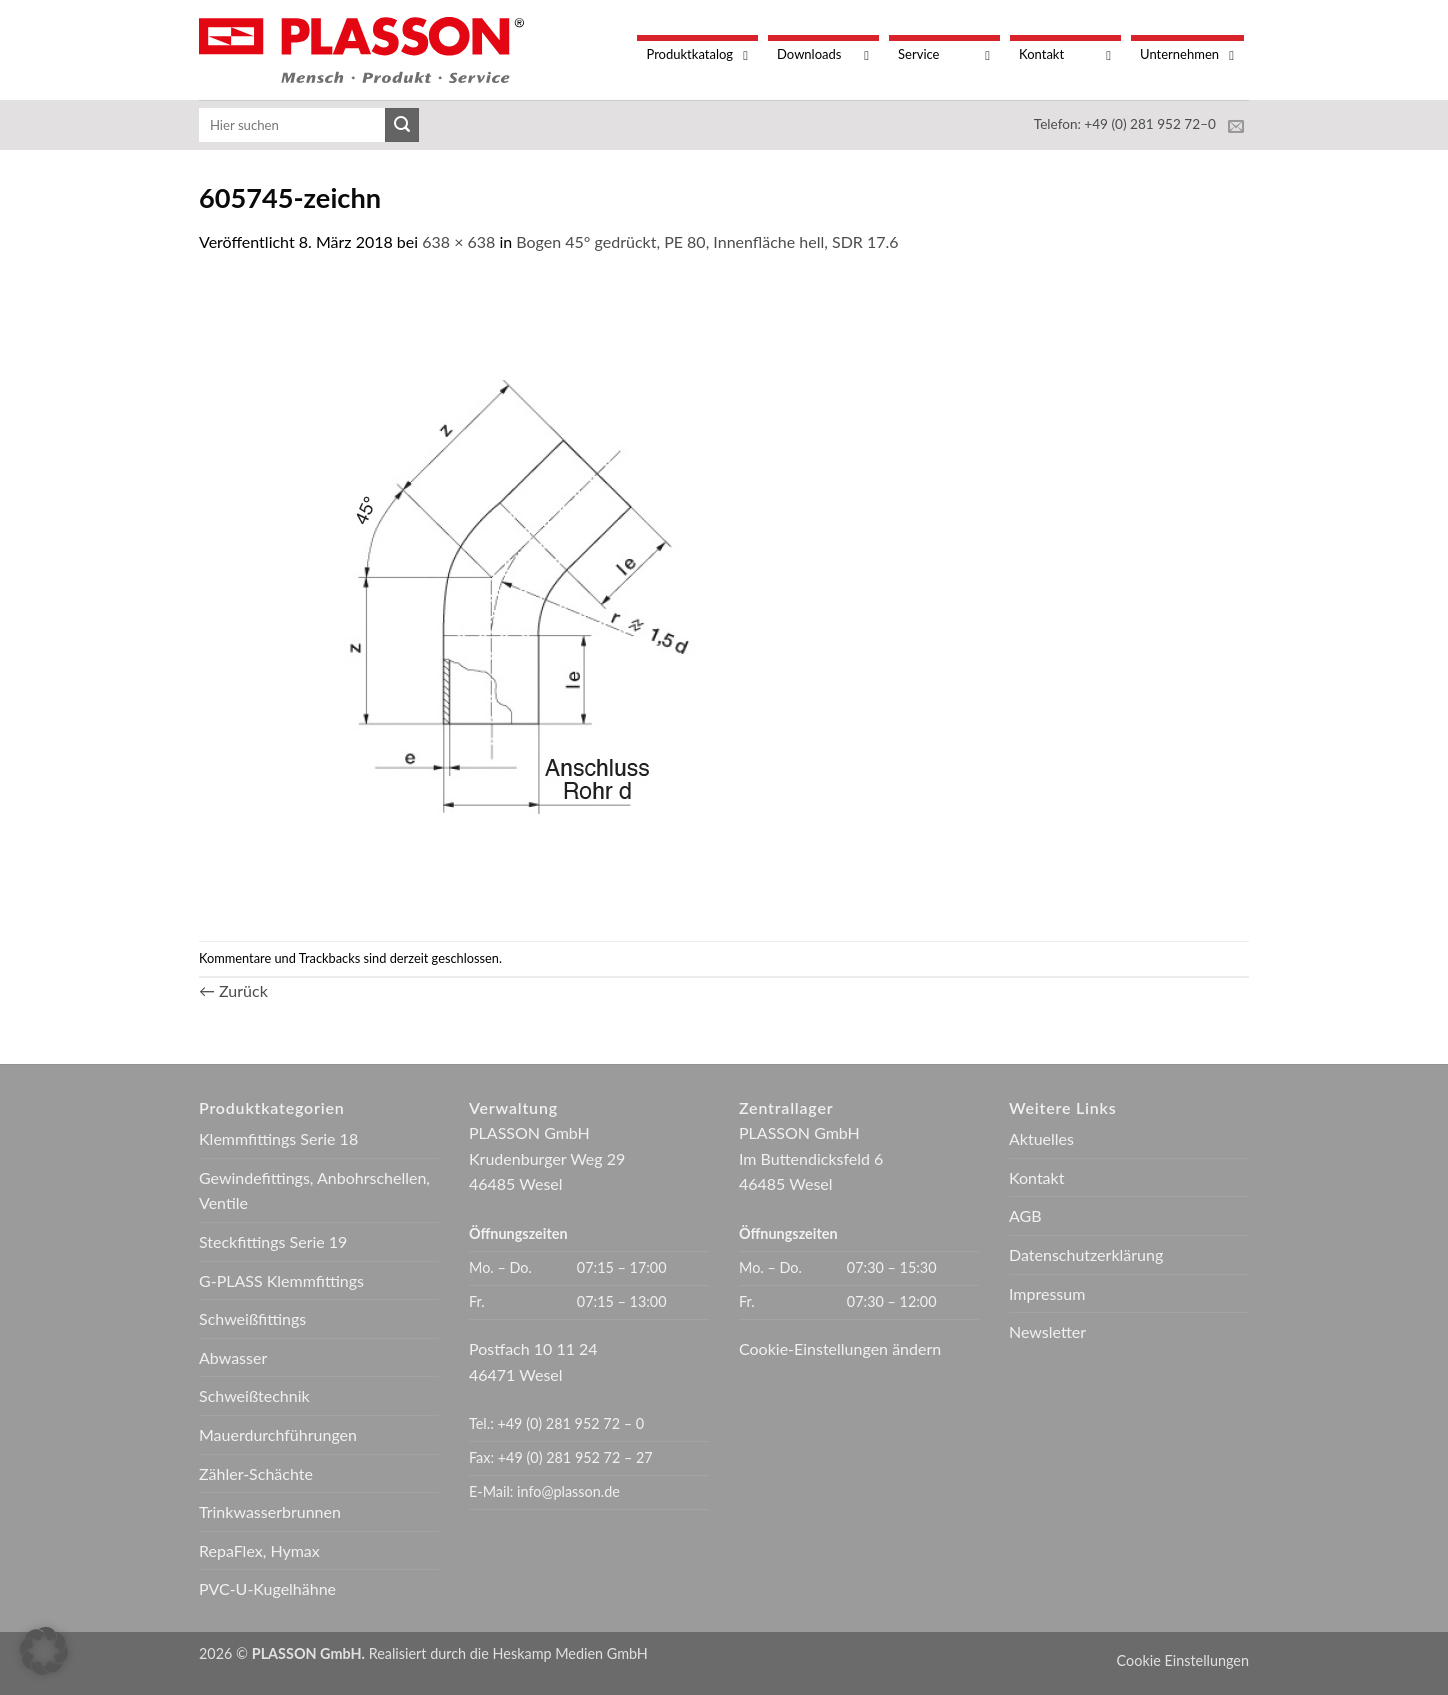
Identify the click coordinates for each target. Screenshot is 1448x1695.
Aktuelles (1041, 1138)
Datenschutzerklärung (1086, 1254)
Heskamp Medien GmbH (570, 1653)
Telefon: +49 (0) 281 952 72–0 (1125, 124)
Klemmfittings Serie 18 (278, 1138)
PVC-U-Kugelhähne (267, 1588)
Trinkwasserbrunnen (270, 1511)
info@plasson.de (568, 1491)
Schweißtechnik (254, 1395)
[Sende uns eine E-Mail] (1236, 127)
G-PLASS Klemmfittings (281, 1280)
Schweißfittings (252, 1318)
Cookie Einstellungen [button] (1183, 1660)
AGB (1025, 1215)
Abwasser (233, 1357)
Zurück (233, 990)
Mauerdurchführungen (278, 1434)
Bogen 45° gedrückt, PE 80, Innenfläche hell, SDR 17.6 (707, 241)
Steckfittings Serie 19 (273, 1241)
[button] (44, 1651)
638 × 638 (458, 241)
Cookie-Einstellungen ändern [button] (840, 1348)
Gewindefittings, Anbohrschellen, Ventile (314, 1190)
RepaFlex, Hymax (259, 1550)
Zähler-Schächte (256, 1473)
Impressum (1047, 1293)
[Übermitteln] (402, 125)
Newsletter (1047, 1331)
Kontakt (1036, 1177)
